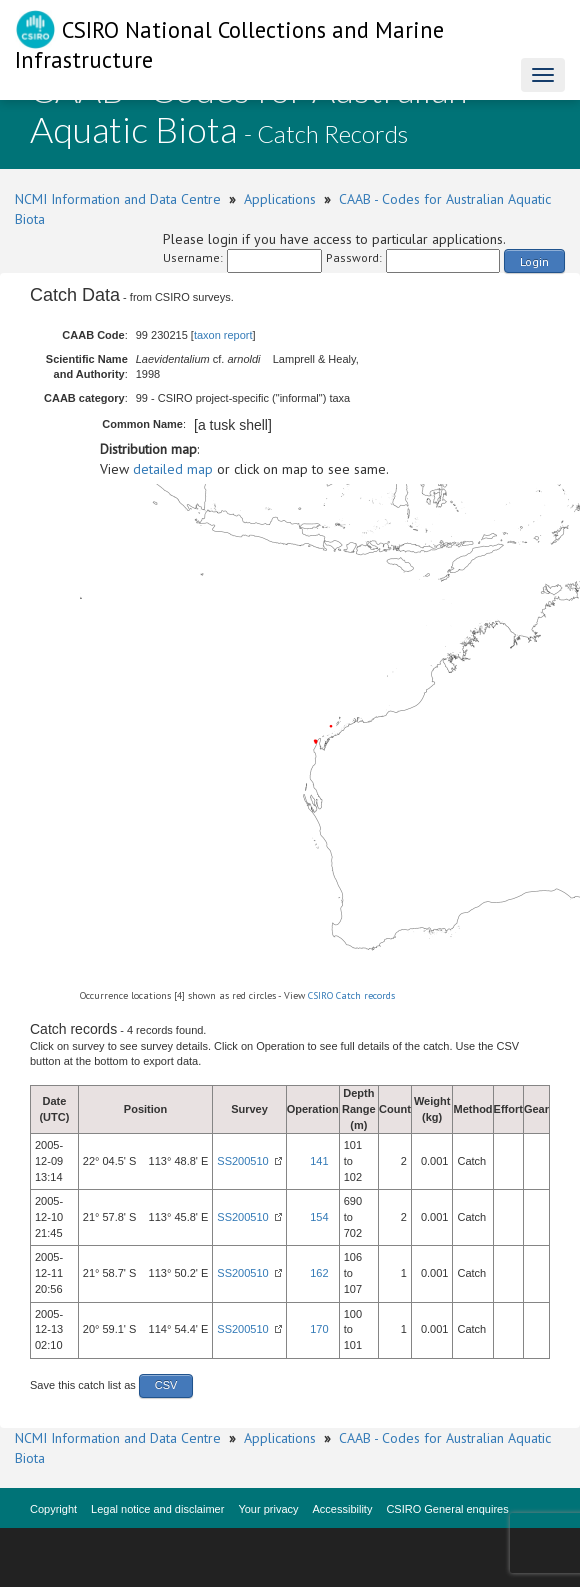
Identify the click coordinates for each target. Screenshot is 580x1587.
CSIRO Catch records (351, 995)
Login (534, 261)
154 (319, 1217)
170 (319, 1329)
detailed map (173, 469)
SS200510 (242, 1161)
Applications (280, 199)
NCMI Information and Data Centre (118, 199)
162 (319, 1273)
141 (319, 1161)
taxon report (223, 335)
